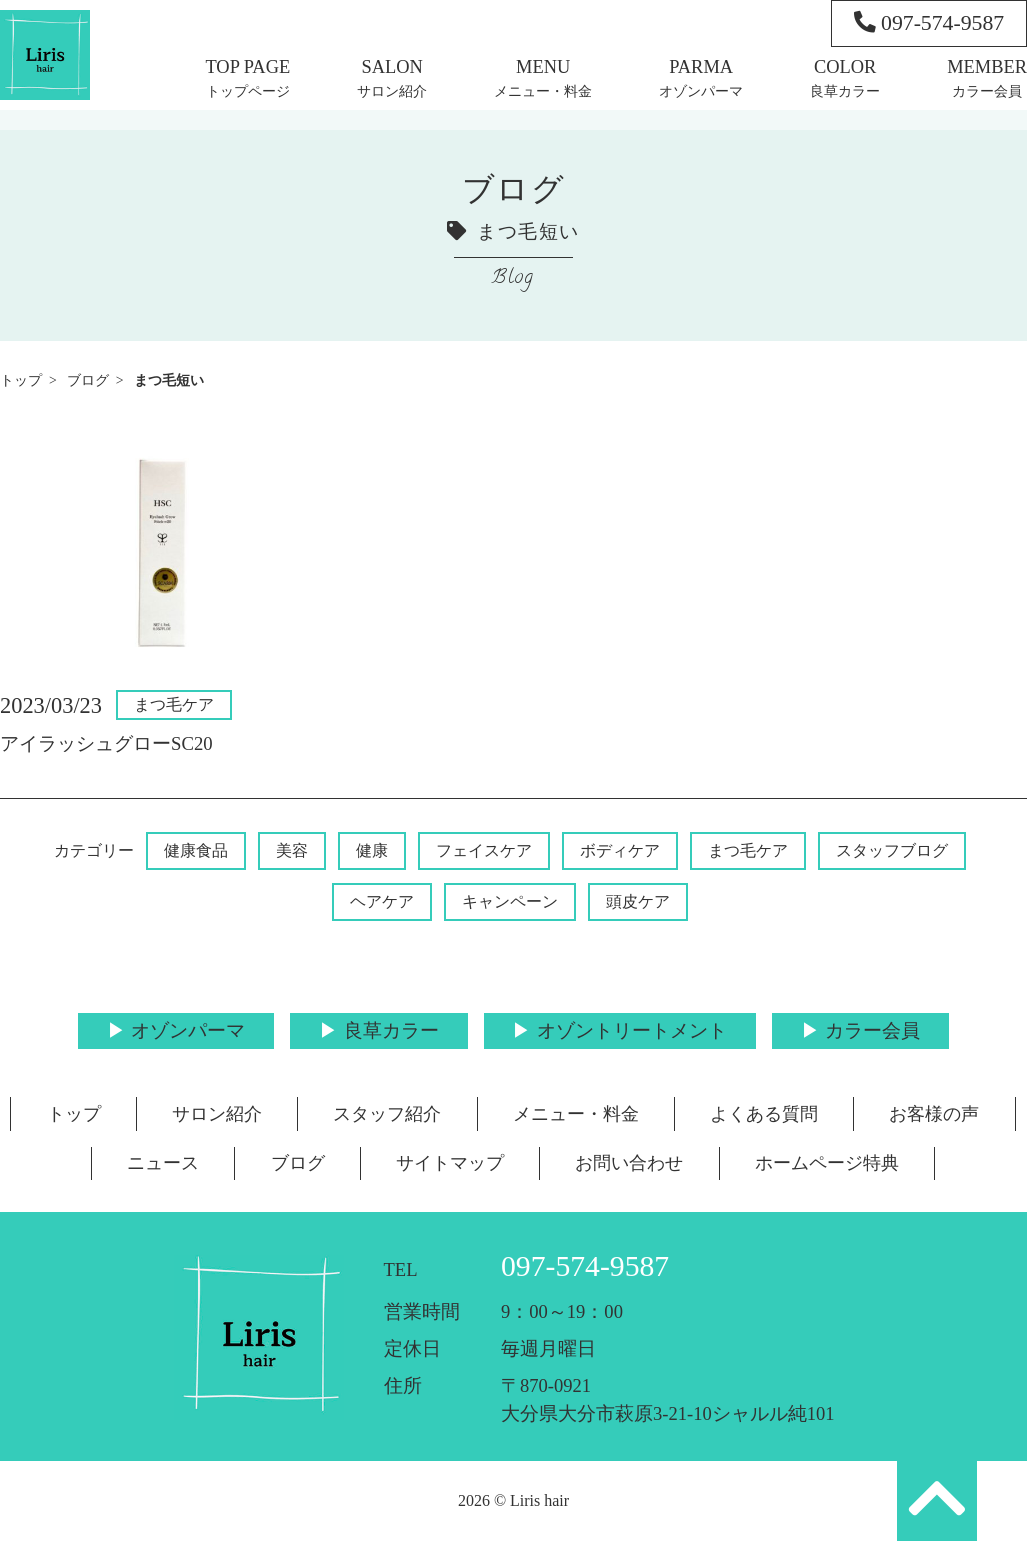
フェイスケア (484, 850)
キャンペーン (510, 901)
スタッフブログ (892, 850)
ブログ (88, 380)
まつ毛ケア (174, 704)
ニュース (163, 1163)
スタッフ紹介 (387, 1114)
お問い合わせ (629, 1163)
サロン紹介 (392, 91)
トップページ (248, 91)
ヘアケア (382, 901)
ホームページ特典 (827, 1163)
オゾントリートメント (632, 1030)
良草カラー (845, 91)
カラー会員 (987, 91)
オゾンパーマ (701, 91)
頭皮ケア (638, 901)
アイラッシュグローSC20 (106, 743)
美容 (292, 850)
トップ (21, 380)
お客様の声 (934, 1114)
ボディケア (620, 850)
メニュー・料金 (543, 91)
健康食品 (196, 850)
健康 (372, 850)
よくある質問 (764, 1114)
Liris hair (539, 1500)
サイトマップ (450, 1163)
